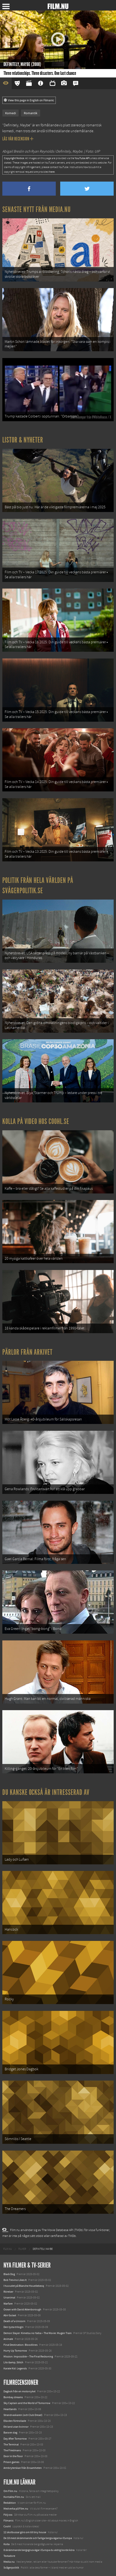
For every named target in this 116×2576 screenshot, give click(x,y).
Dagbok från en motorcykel (19, 2391)
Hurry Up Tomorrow (15, 2350)
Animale (8, 2339)
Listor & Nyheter (22, 439)
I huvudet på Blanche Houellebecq (24, 2285)
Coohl (7, 2526)
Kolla (7, 2544)
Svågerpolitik (11, 2567)
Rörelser (8, 2291)
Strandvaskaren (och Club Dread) (23, 2415)
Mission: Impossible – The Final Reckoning (28, 2356)
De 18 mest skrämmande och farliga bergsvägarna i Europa (38, 2538)
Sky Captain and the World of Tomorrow (27, 2403)
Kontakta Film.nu (14, 2497)
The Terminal (11, 2444)
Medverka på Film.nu (16, 2508)
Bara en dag (10, 2432)
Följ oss (8, 2514)
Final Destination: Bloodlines (21, 2344)
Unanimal (9, 2297)
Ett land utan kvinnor (16, 2426)
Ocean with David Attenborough (22, 2309)
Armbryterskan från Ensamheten (23, 2468)
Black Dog (9, 2274)
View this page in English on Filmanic (29, 100)
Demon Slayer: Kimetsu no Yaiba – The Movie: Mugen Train (38, 2333)
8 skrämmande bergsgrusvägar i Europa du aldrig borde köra (39, 2550)
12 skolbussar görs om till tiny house (25, 2532)
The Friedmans (12, 2450)
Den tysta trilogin (14, 2327)
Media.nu (9, 2561)
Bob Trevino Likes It (15, 2280)
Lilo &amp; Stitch (13, 2362)
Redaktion (10, 2502)
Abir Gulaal (10, 2315)
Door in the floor (13, 2456)
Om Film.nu (10, 2491)
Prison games (11, 2462)
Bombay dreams (13, 2397)
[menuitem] (7, 2249)
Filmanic (9, 2520)
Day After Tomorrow (15, 2438)
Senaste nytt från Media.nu (36, 209)
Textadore (9, 2556)
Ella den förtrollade (15, 2420)
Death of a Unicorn (14, 2321)
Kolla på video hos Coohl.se (35, 1121)
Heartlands (10, 2409)
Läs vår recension (17, 139)
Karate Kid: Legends (15, 2368)
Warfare (8, 2303)
